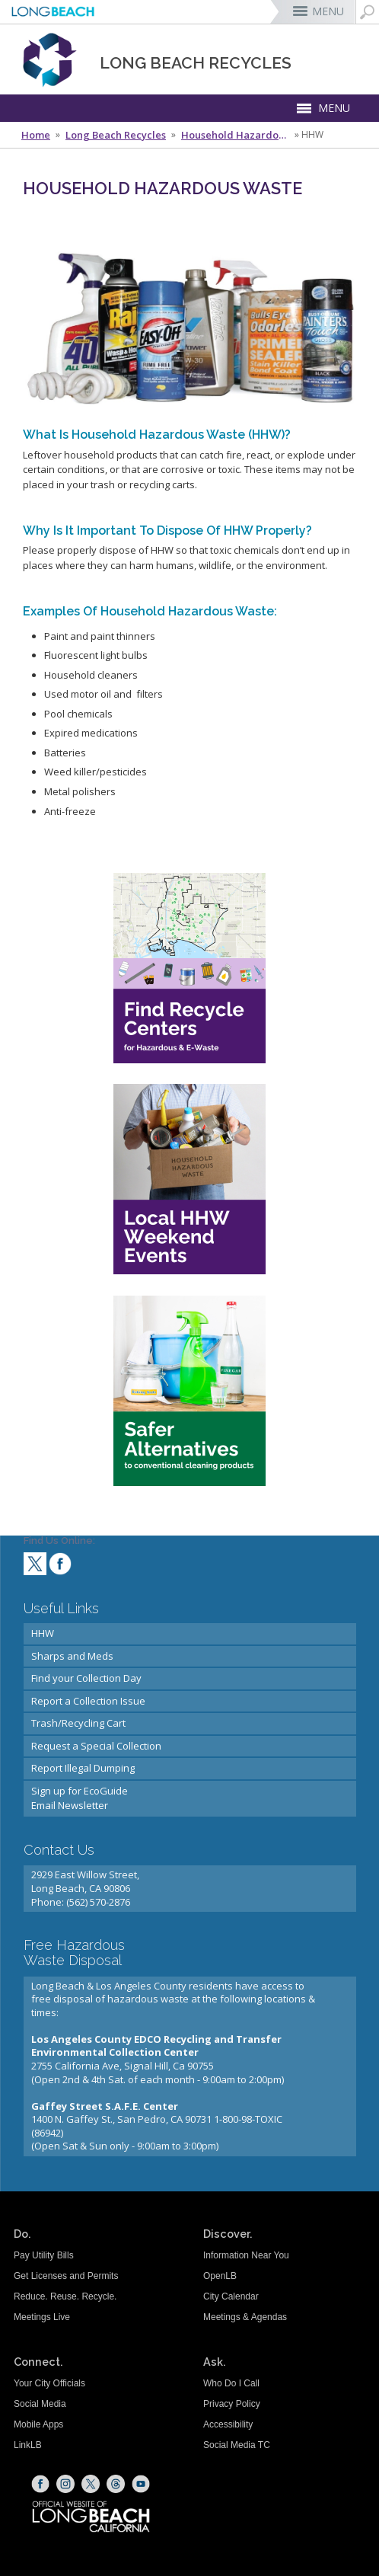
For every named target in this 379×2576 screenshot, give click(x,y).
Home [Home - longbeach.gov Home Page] (35, 135)
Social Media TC (236, 2445)
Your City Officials (49, 2383)
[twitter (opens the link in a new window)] (35, 1566)
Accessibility (228, 2424)
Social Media (40, 2404)
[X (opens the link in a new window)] (90, 2484)
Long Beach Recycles (115, 135)
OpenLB (220, 2276)
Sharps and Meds (72, 1656)
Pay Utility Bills (44, 2255)
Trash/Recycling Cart (78, 1723)
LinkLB (28, 2445)
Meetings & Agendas (245, 2317)
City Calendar (231, 2296)
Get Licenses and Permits (66, 2276)
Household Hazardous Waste (236, 135)
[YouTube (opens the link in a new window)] (141, 2484)
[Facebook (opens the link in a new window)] (40, 2484)
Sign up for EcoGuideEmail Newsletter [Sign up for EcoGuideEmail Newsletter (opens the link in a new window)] (79, 1798)
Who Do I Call (231, 2383)
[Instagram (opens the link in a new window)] (65, 2484)
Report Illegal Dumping (83, 1768)
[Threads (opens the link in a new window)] (116, 2484)
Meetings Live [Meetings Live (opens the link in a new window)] (42, 2317)
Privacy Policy (231, 2404)
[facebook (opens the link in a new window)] (60, 1566)
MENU (328, 11)
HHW (42, 1633)
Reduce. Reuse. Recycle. (65, 2296)
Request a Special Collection (96, 1746)
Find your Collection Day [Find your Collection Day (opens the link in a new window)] (86, 1678)
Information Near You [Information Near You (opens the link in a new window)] (246, 2255)
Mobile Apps (38, 2424)
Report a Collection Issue (88, 1701)
